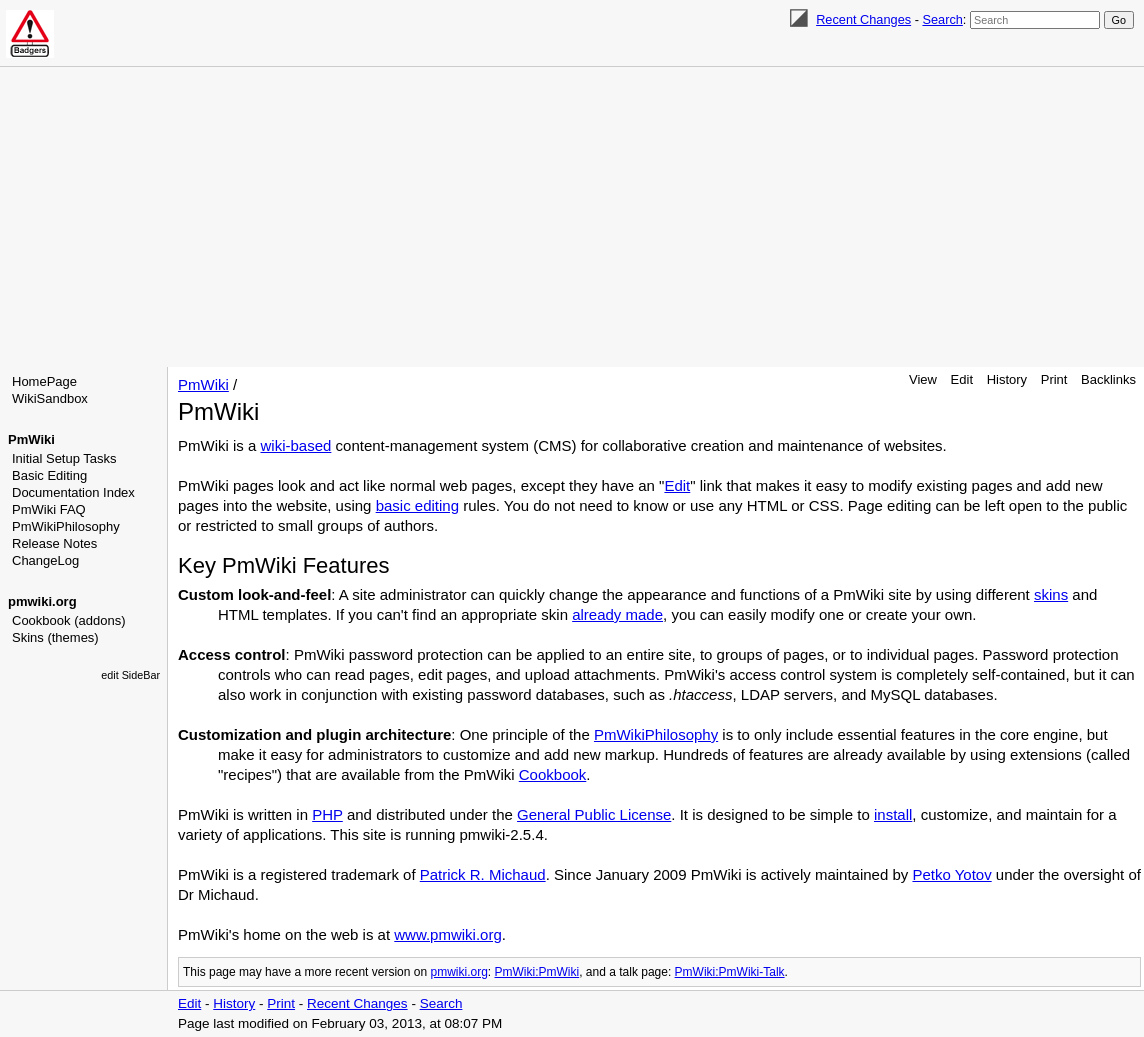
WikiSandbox (50, 398)
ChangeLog (45, 560)
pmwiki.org (42, 601)
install (893, 814)
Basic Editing (49, 475)
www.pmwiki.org (448, 934)
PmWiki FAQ (49, 509)
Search (942, 19)
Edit (962, 379)
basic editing (417, 505)
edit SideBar (130, 675)
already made (617, 614)
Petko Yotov (951, 874)
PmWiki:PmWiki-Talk (730, 972)
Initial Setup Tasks (64, 458)
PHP (327, 814)
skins (1051, 594)
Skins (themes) (55, 637)
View (923, 379)
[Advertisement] (572, 217)
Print (1054, 379)
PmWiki (31, 439)
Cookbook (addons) (68, 620)
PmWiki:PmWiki (537, 972)
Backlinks (1108, 379)
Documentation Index (73, 492)
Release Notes (54, 543)
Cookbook (553, 774)
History (1007, 379)
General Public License (594, 814)
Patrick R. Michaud (483, 874)
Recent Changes (863, 19)
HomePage (44, 381)
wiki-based (296, 445)
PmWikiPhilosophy (66, 526)
